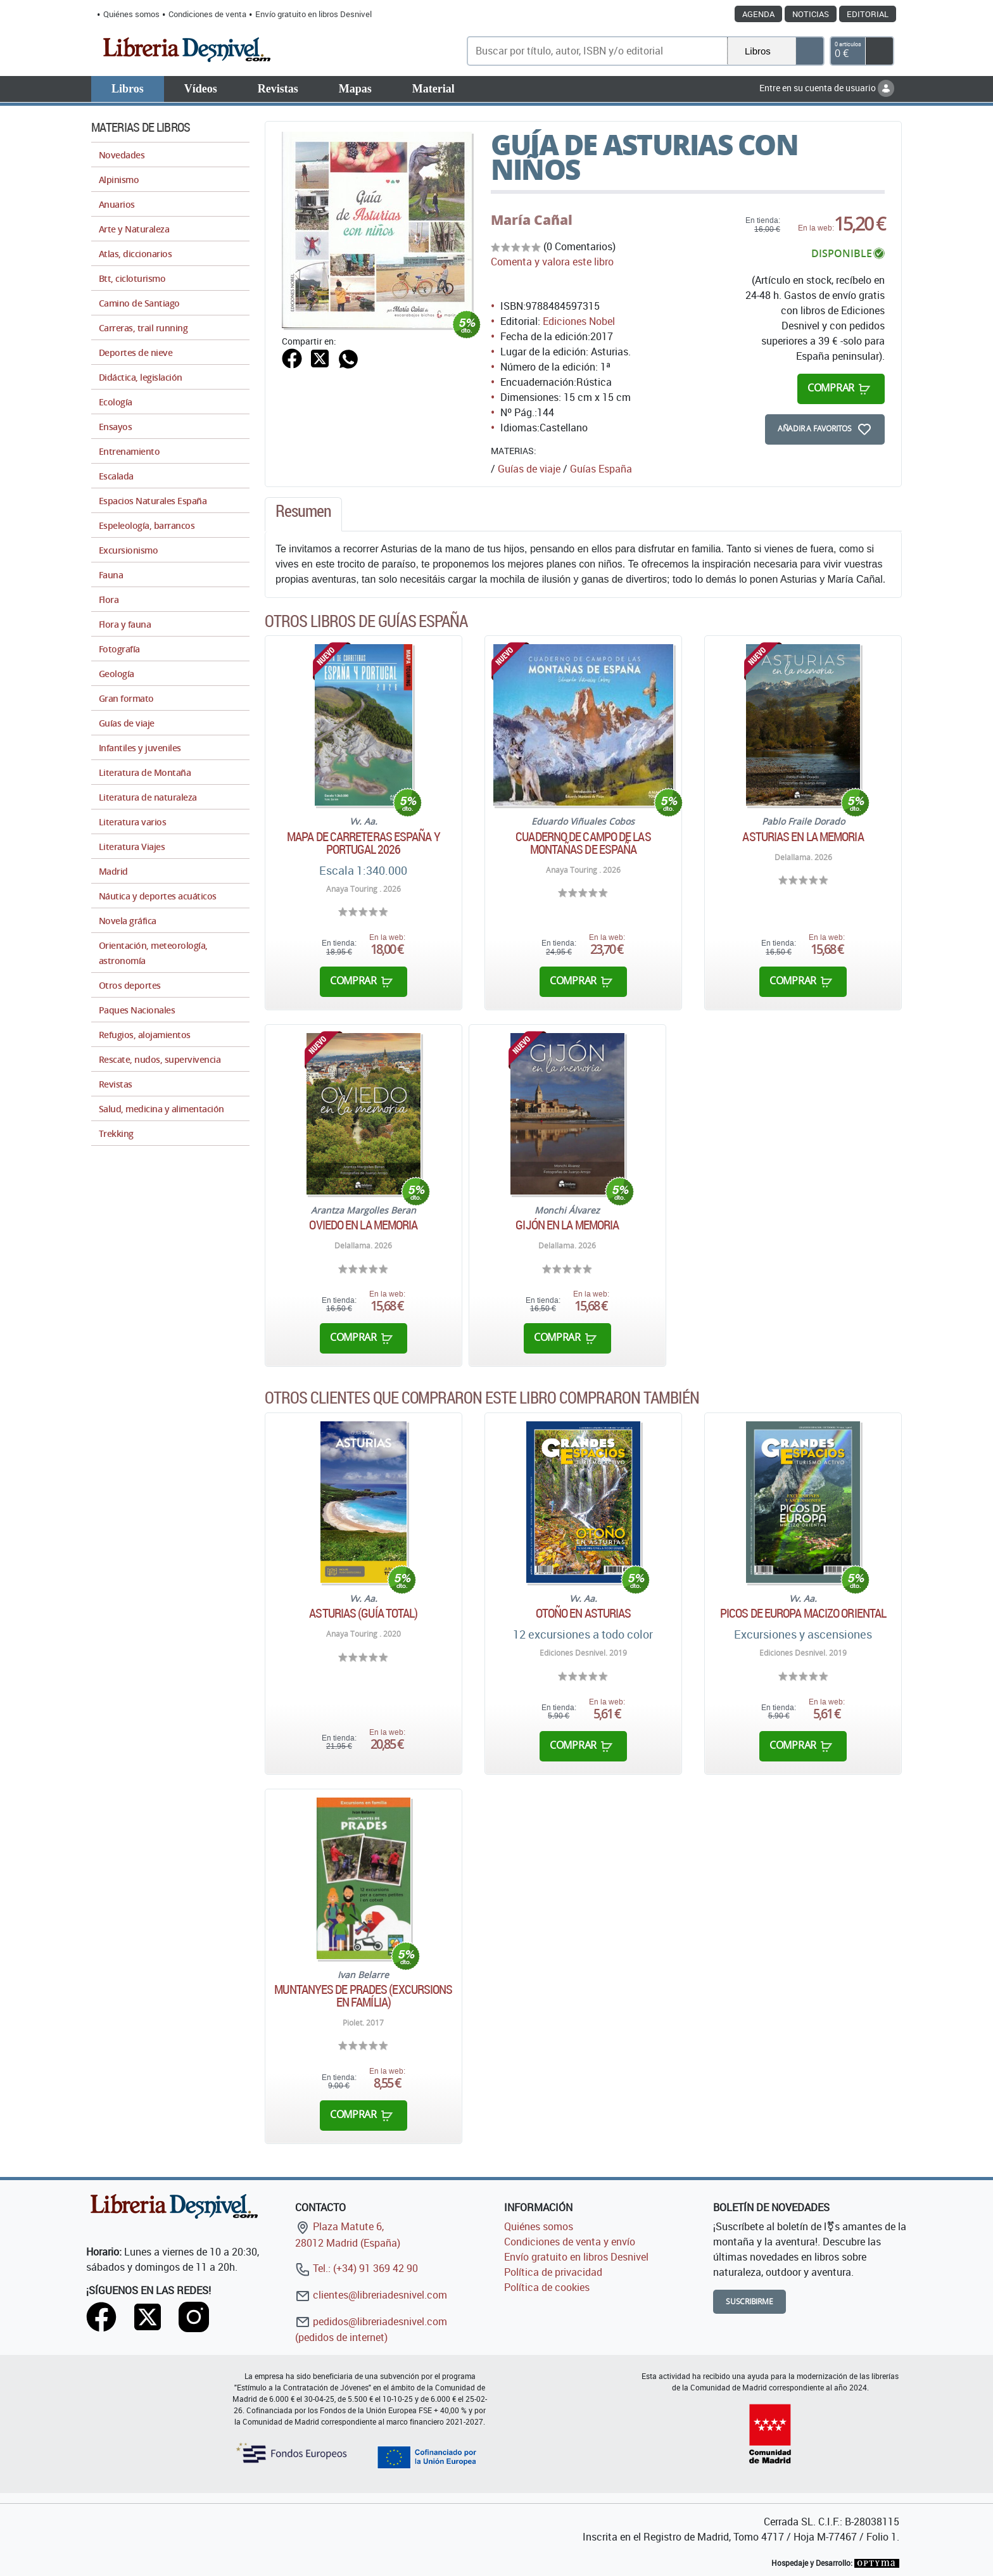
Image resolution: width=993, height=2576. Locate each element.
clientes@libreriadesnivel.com (371, 2295)
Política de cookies (547, 2287)
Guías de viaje (529, 469)
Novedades (121, 155)
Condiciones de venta (207, 14)
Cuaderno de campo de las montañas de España (582, 843)
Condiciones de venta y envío (569, 2242)
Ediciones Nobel (579, 321)
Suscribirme (749, 2301)
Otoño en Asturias (583, 1613)
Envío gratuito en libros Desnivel (313, 14)
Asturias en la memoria (802, 836)
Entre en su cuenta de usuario (826, 88)
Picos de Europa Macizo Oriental (803, 1613)
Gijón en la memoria (567, 1225)
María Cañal (531, 219)
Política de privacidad (553, 2272)
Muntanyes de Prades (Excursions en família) (363, 1995)
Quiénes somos (131, 14)
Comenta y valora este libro (552, 262)
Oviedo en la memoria (363, 1225)
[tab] (303, 514)
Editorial (868, 14)
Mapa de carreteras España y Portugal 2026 (363, 843)
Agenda (758, 14)
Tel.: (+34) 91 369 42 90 (356, 2268)
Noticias (810, 14)
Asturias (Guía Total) (363, 1613)
